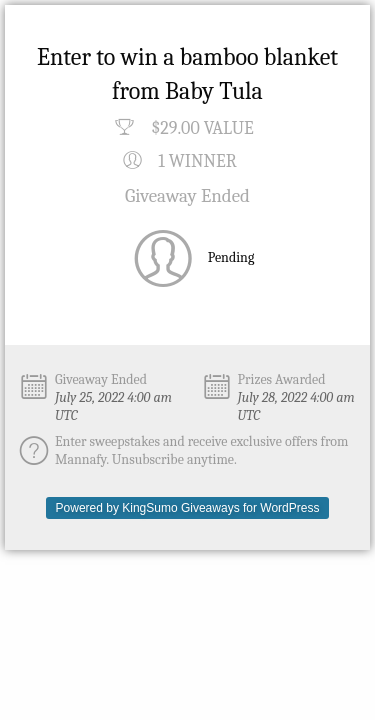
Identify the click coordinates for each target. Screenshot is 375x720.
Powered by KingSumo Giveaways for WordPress (188, 508)
